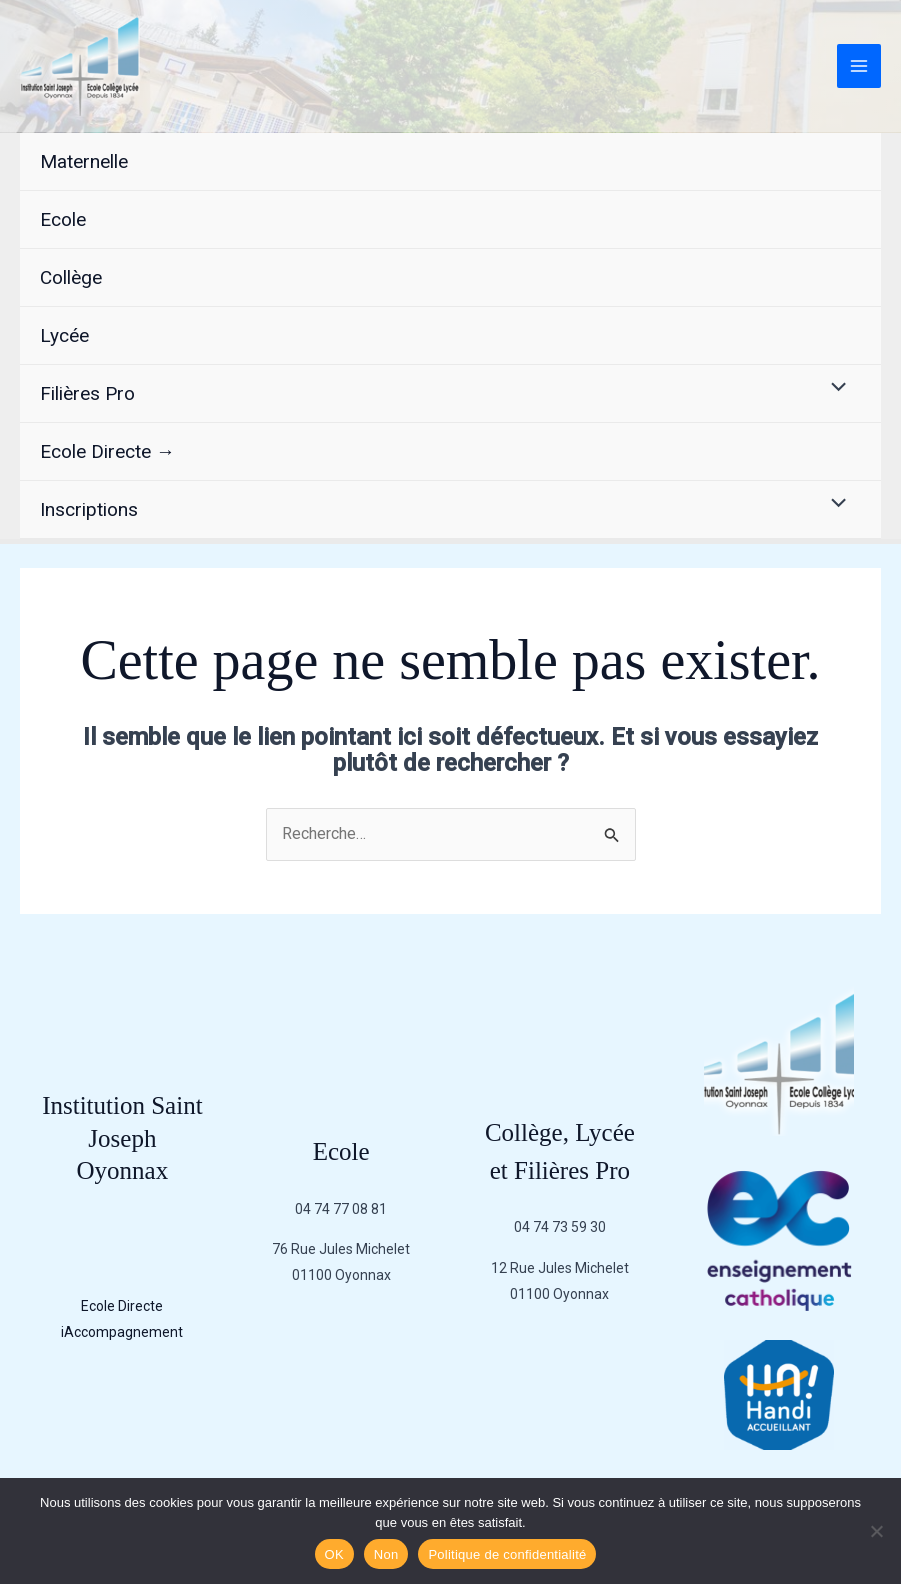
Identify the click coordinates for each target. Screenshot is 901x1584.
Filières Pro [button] (87, 393)
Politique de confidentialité (507, 1554)
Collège (71, 277)
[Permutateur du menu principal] (859, 66)
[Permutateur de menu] (834, 389)
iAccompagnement (122, 1332)
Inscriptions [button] (89, 509)
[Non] (876, 1531)
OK (334, 1554)
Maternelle (84, 161)
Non (386, 1554)
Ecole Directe (122, 1306)
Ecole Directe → (107, 451)
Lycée (64, 335)
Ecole (63, 219)
